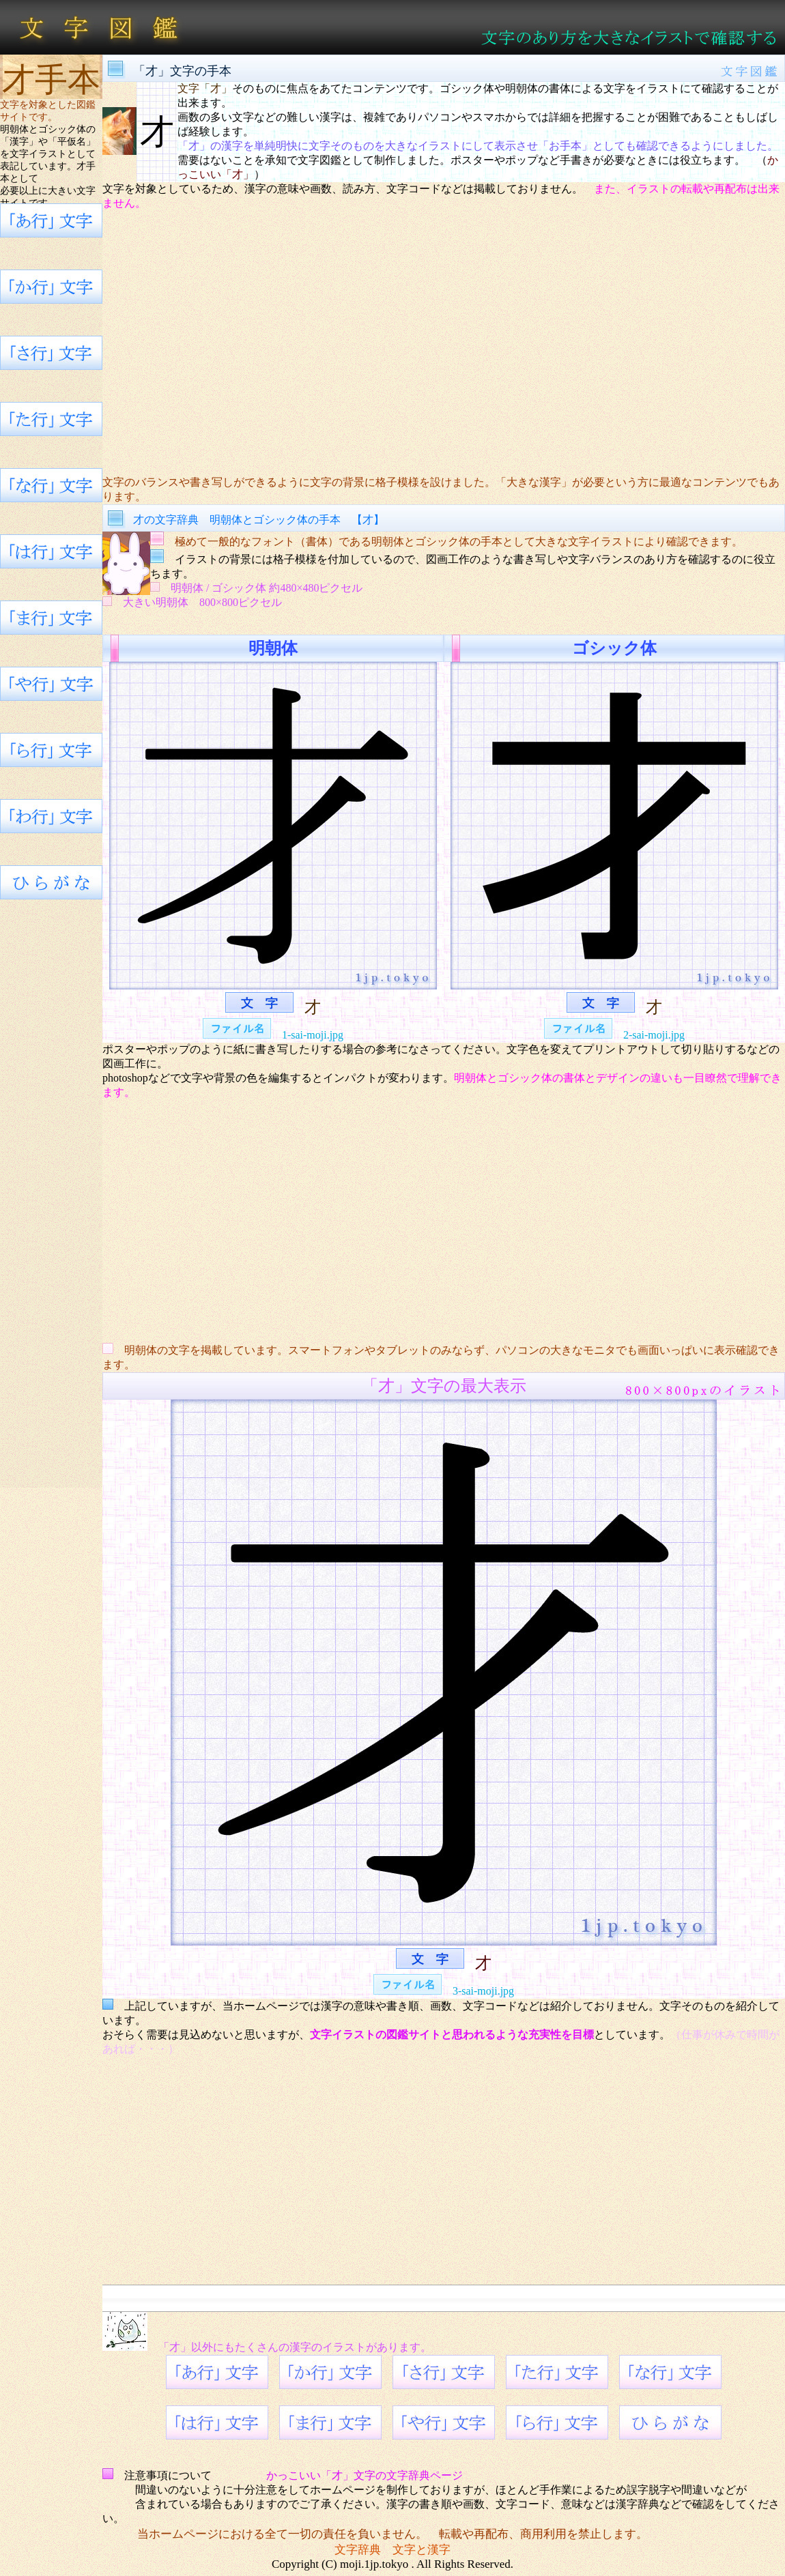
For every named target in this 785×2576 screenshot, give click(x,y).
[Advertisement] (443, 343)
